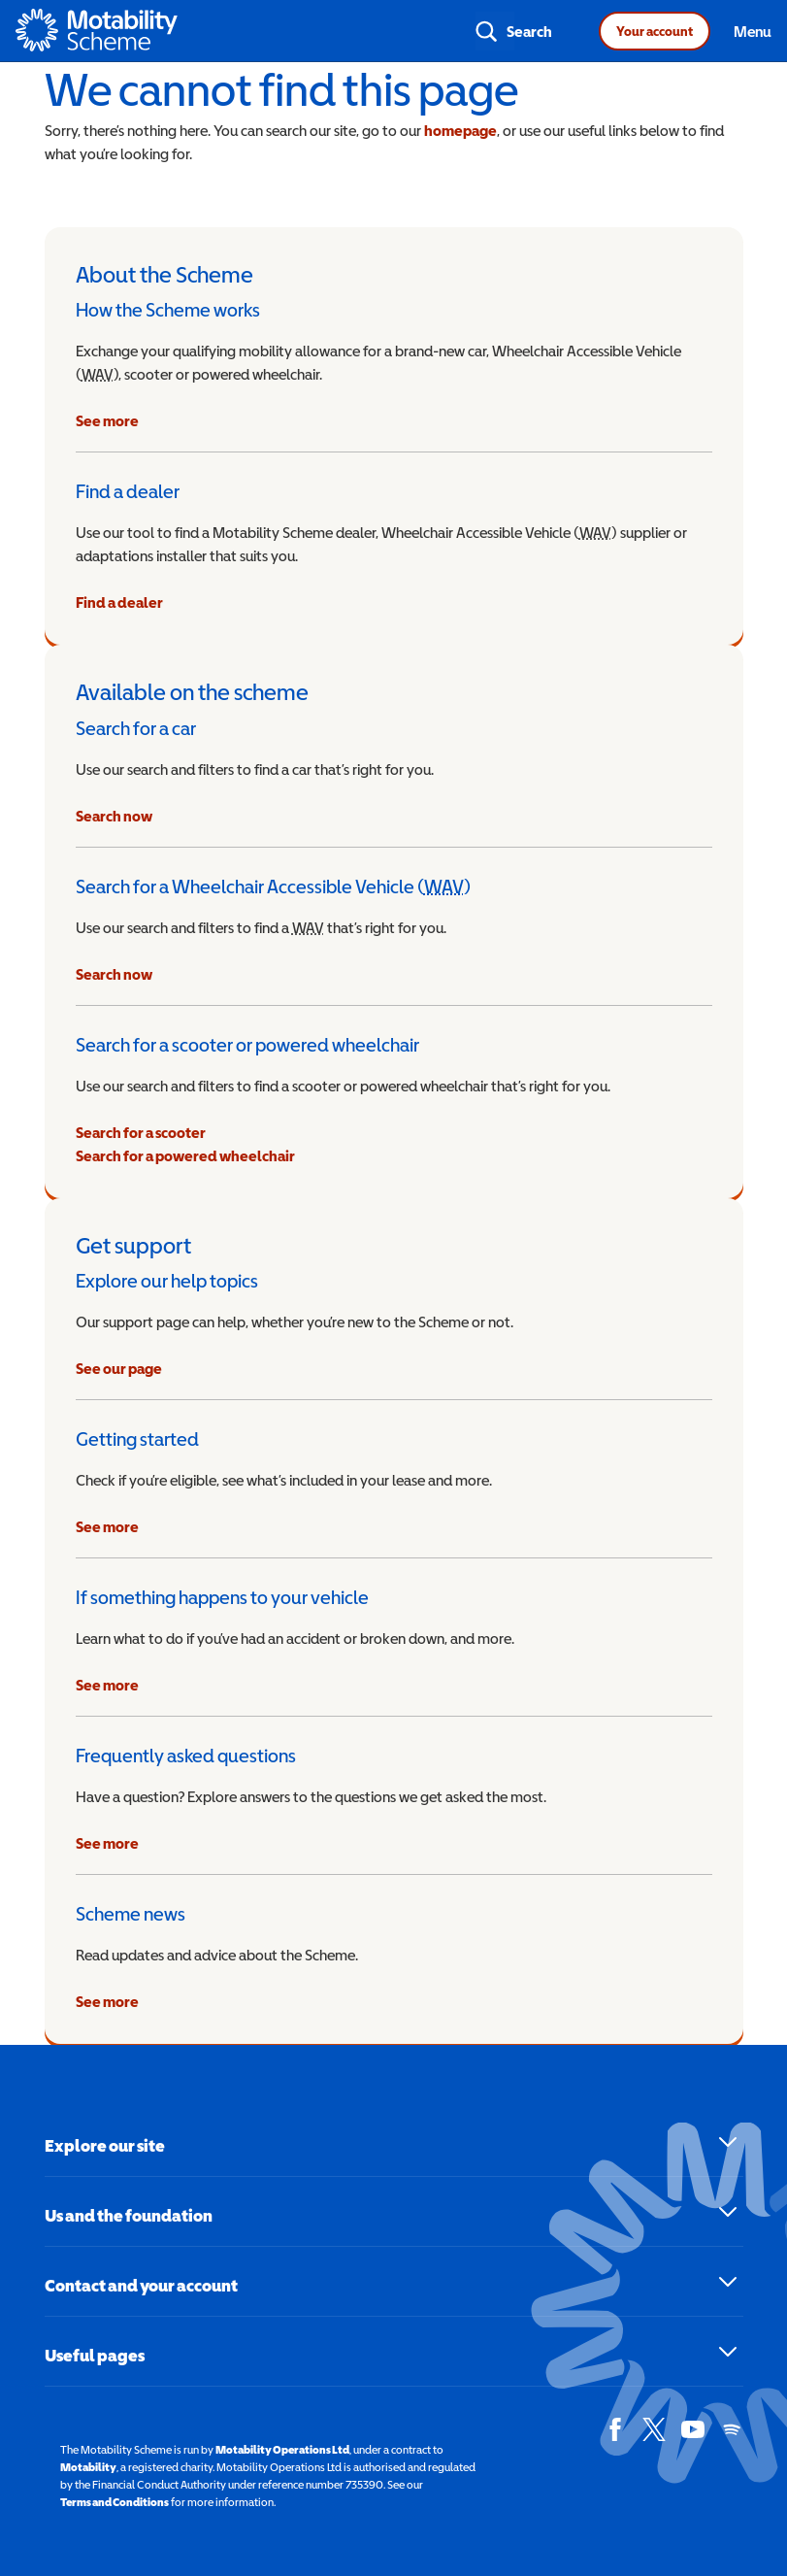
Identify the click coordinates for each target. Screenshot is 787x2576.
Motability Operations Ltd (282, 2450)
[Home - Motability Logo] (97, 31)
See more (107, 420)
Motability (88, 2467)
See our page (119, 1368)
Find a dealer (119, 602)
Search (529, 31)
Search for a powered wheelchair (185, 1155)
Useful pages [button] (95, 2355)
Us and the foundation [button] (129, 2215)
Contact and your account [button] (141, 2285)
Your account (654, 31)
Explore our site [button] (105, 2145)
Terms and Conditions (114, 2502)
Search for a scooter (141, 1132)
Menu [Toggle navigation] (752, 31)
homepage (460, 130)
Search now (114, 815)
